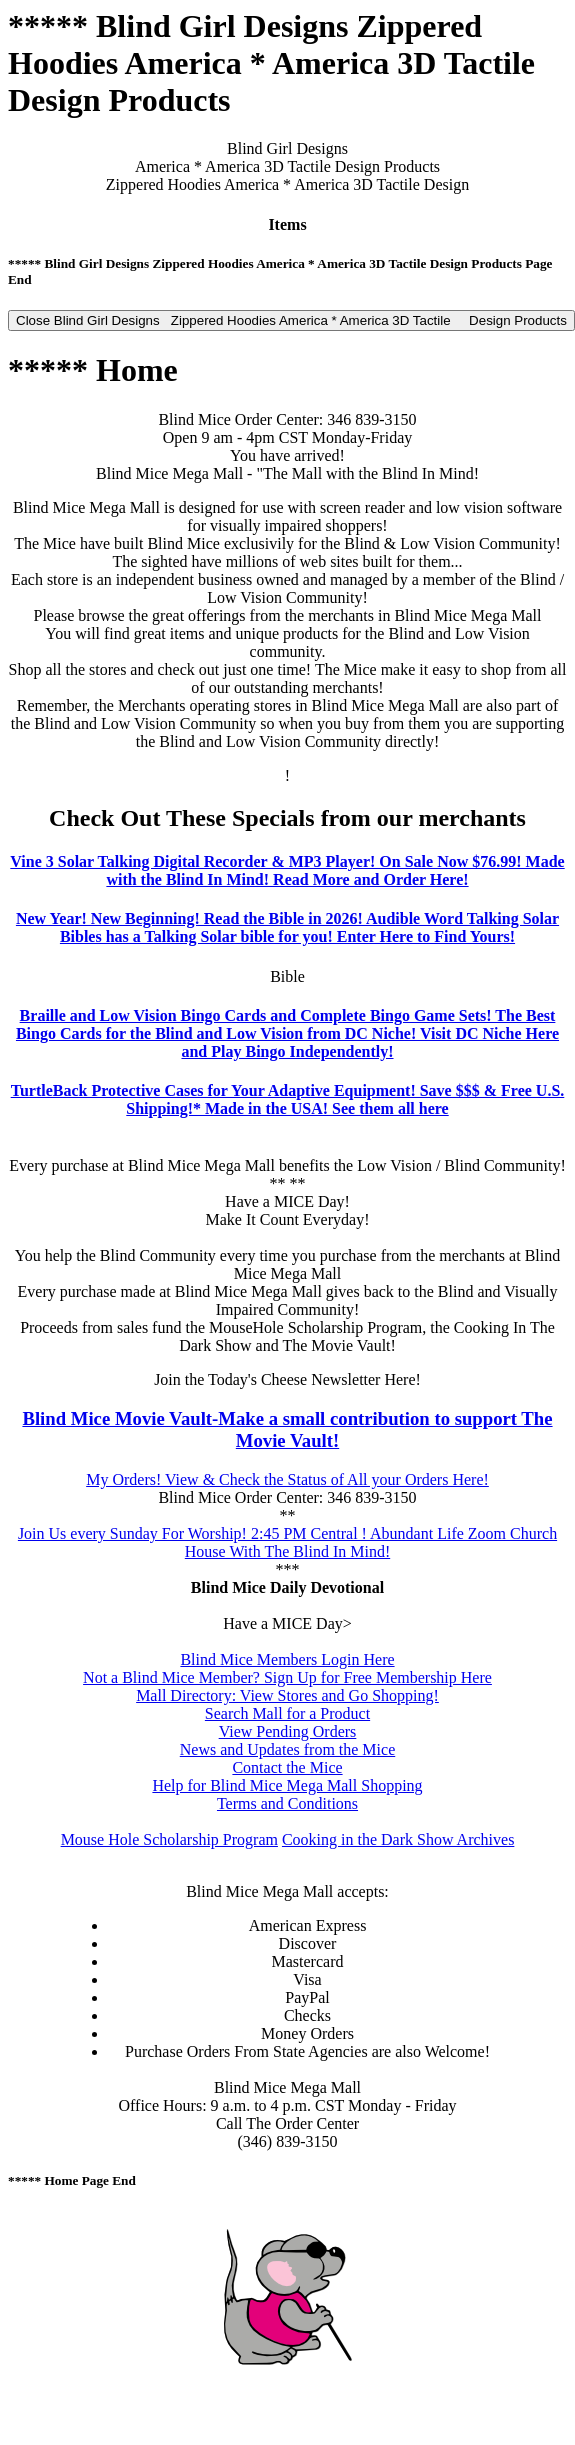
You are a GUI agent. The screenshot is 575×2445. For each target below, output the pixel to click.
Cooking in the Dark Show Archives (398, 1839)
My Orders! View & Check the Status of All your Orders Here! (287, 1479)
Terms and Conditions (287, 1803)
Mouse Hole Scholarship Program (169, 1839)
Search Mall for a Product (287, 1713)
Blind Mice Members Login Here (287, 1659)
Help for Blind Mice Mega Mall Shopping (287, 1785)
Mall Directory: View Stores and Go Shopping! (287, 1695)
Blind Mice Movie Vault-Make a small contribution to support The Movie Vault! (287, 1429)
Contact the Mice (287, 1767)
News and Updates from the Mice (288, 1749)
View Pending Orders (288, 1731)
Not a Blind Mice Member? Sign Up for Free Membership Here (287, 1677)
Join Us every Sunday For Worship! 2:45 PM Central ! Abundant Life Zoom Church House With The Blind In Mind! (287, 1542)
